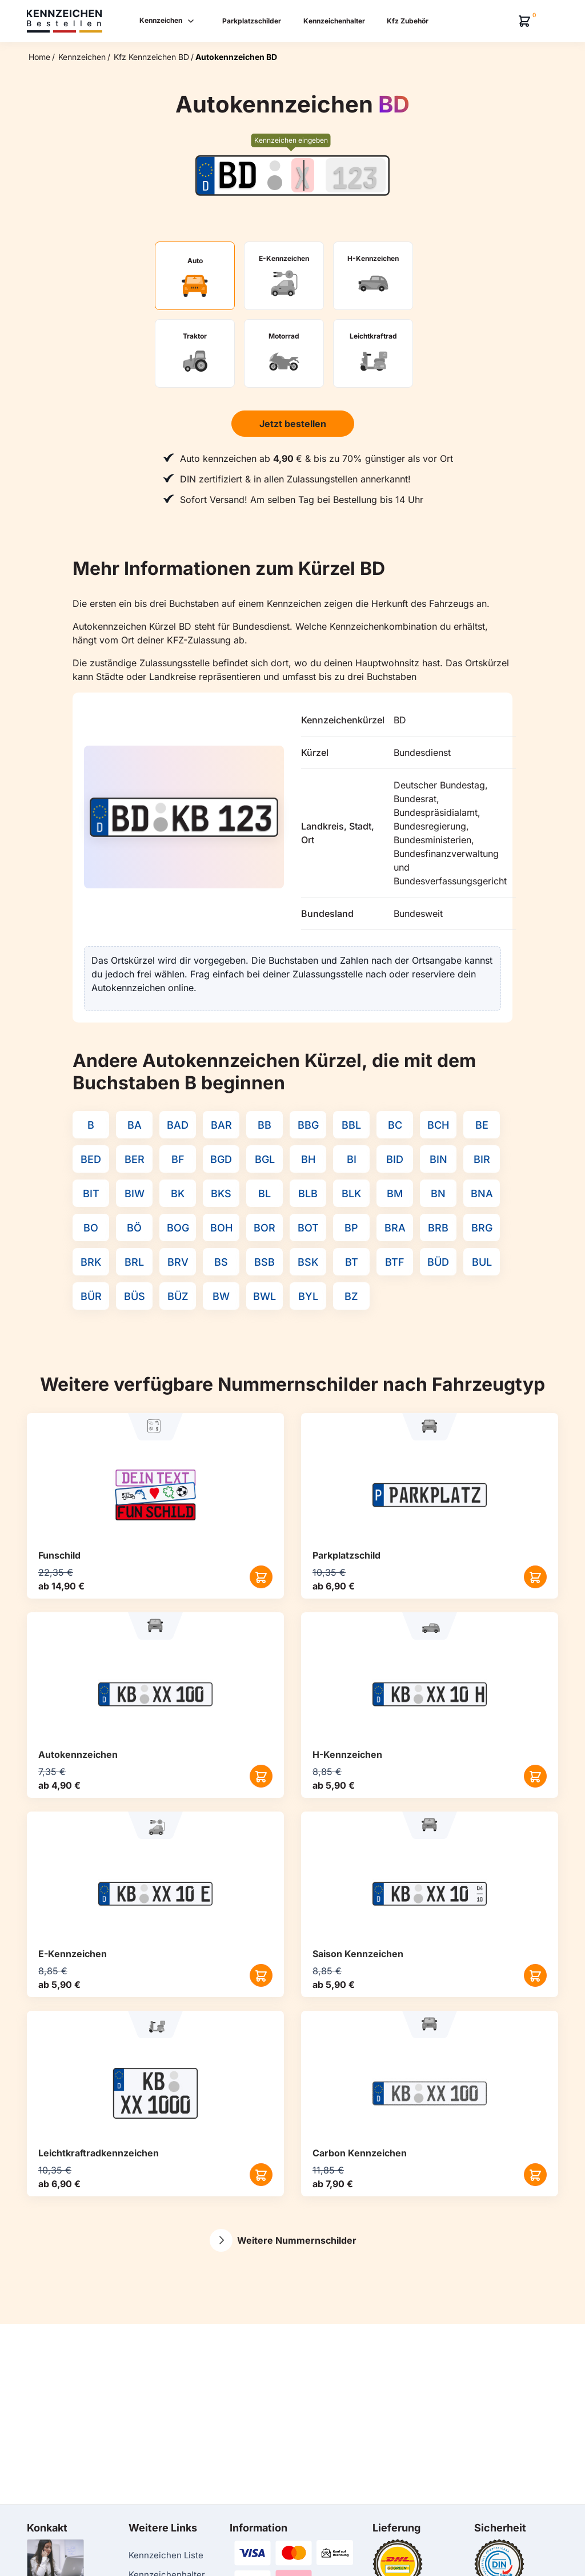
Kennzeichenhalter (334, 21)
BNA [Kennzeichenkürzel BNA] (482, 1194)
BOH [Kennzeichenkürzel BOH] (221, 1228)
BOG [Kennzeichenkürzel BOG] (178, 1228)
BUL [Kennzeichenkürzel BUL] (482, 1262)
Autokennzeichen (78, 1754)
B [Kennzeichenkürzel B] (90, 1125)
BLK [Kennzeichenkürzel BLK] (351, 1194)
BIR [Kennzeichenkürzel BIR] (482, 1159)
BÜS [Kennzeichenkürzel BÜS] (134, 1296)
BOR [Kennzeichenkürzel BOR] (264, 1228)
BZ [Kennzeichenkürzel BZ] (351, 1296)
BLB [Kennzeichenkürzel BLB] (308, 1194)
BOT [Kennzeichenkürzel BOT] (308, 1228)
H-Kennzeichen (347, 1754)
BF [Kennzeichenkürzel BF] (178, 1159)
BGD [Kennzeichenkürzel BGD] (221, 1159)
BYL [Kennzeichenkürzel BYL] (308, 1296)
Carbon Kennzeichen (359, 2153)
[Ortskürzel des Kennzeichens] (237, 175)
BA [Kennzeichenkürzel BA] (134, 1125)
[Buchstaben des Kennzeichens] (302, 175)
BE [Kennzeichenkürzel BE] (481, 1125)
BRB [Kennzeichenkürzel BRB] (438, 1228)
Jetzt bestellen (292, 423)
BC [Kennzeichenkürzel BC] (395, 1125)
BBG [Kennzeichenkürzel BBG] (308, 1125)
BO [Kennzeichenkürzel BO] (90, 1228)
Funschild (59, 1555)
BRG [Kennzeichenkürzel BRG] (481, 1228)
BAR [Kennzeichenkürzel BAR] (221, 1125)
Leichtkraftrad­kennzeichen (98, 2153)
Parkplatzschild (346, 1555)
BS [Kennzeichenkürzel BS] (221, 1262)
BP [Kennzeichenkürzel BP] (351, 1228)
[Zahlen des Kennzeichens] (355, 175)
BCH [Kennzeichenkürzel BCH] (438, 1125)
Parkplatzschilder (251, 21)
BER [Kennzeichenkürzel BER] (135, 1159)
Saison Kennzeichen (357, 1953)
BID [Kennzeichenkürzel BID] (394, 1159)
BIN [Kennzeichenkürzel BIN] (438, 1159)
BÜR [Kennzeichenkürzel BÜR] (91, 1296)
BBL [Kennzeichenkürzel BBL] (351, 1125)
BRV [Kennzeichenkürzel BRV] (178, 1262)
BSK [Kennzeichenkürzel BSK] (308, 1262)
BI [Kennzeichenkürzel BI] (351, 1159)
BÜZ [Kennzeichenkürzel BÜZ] (178, 1296)
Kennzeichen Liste (166, 2555)
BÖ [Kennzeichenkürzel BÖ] (134, 1228)
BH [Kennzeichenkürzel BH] (308, 1159)
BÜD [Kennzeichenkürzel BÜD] (438, 1262)
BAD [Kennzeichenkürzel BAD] (178, 1125)
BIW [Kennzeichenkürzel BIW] (135, 1194)
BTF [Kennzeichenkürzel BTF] (394, 1262)
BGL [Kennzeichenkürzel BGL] (265, 1159)
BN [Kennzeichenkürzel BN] (438, 1194)
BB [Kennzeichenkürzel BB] (264, 1125)
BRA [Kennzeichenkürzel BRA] (395, 1228)
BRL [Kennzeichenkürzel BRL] (134, 1262)
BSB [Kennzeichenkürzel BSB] (264, 1262)
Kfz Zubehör (407, 21)
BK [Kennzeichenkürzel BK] (178, 1194)
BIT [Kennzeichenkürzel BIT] (91, 1194)
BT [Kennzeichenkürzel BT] (351, 1262)
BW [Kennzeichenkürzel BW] (221, 1296)
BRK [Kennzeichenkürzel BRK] (91, 1262)
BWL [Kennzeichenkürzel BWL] (264, 1296)
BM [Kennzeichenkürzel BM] (395, 1194)
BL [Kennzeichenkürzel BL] (264, 1194)
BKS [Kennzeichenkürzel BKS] (221, 1194)
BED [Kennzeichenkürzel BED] (91, 1159)
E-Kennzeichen (72, 1953)
